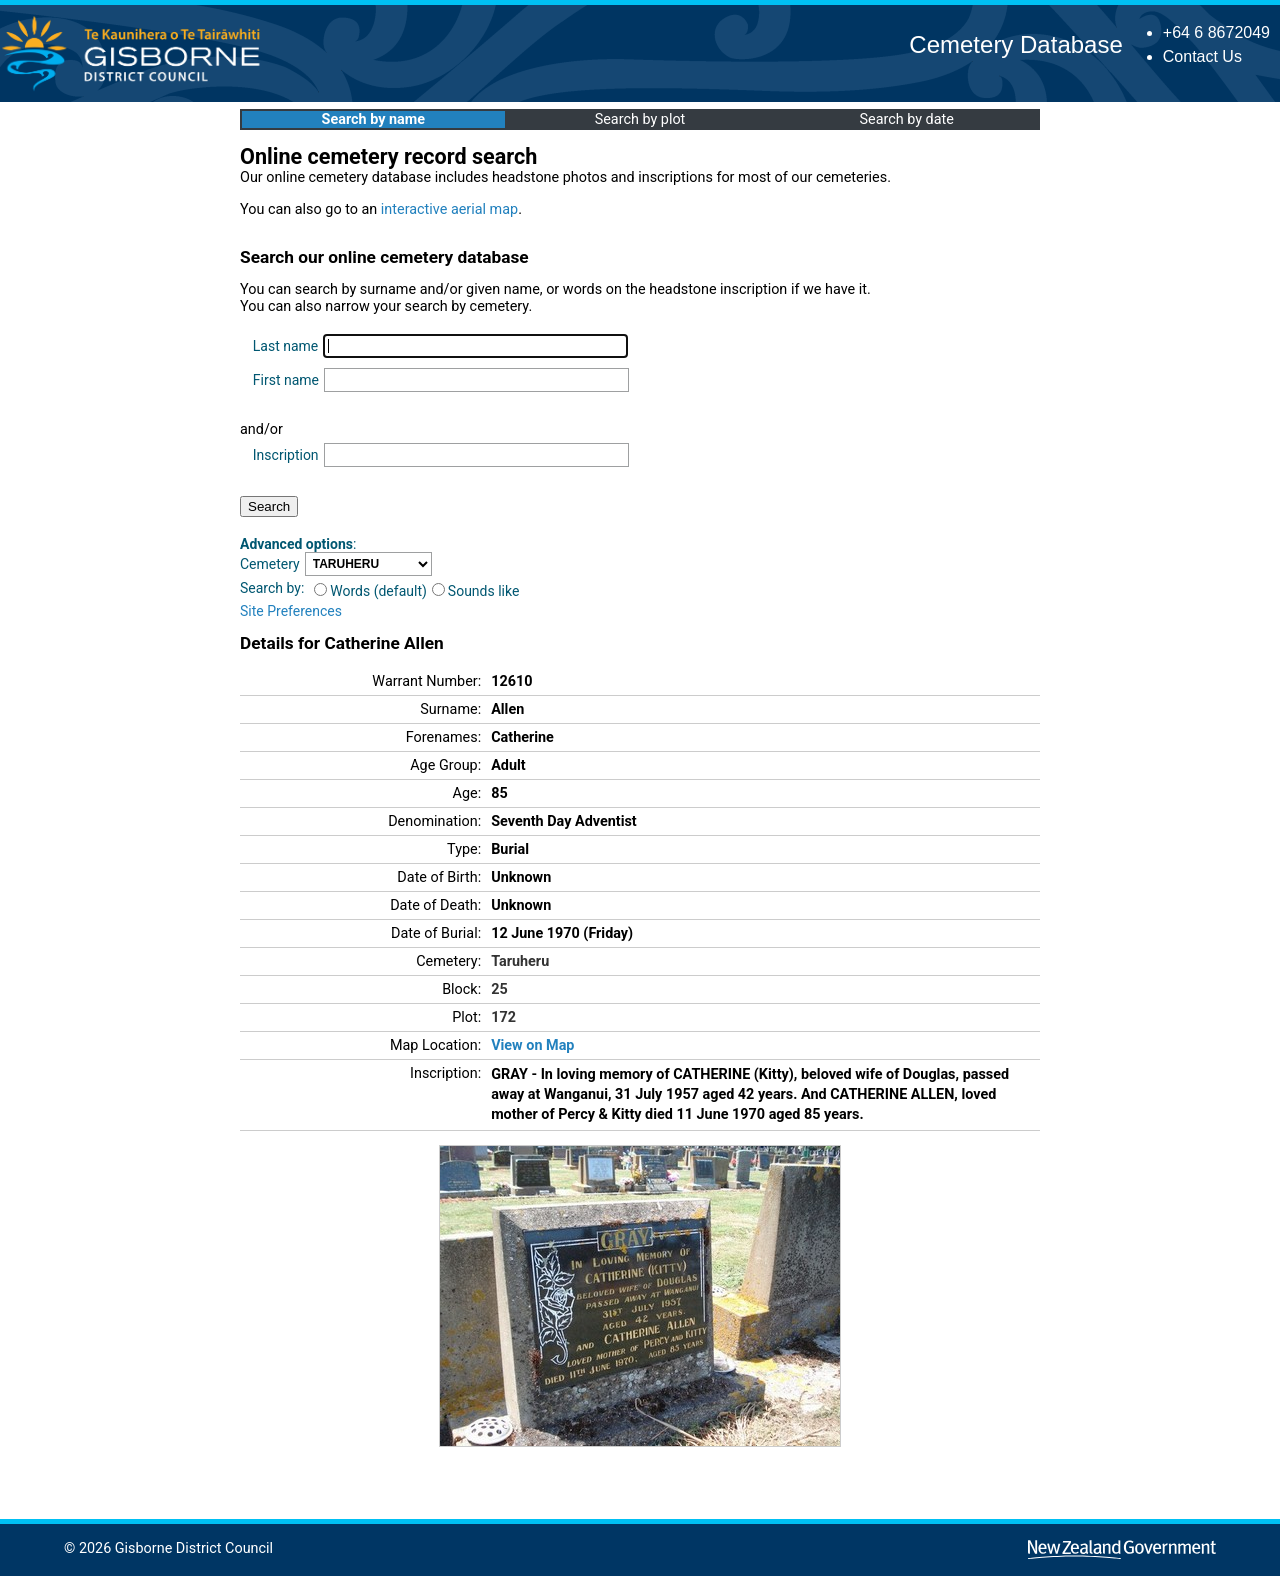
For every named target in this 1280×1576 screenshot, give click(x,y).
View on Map (532, 1045)
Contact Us (1202, 56)
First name (286, 380)
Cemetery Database (1015, 44)
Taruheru (520, 961)
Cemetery (270, 564)
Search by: (272, 588)
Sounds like (476, 591)
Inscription (286, 455)
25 (499, 989)
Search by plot (640, 119)
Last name (285, 346)
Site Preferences (291, 611)
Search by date (906, 119)
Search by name (373, 119)
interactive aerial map (449, 209)
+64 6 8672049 (1216, 32)
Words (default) (370, 591)
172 (503, 1017)
